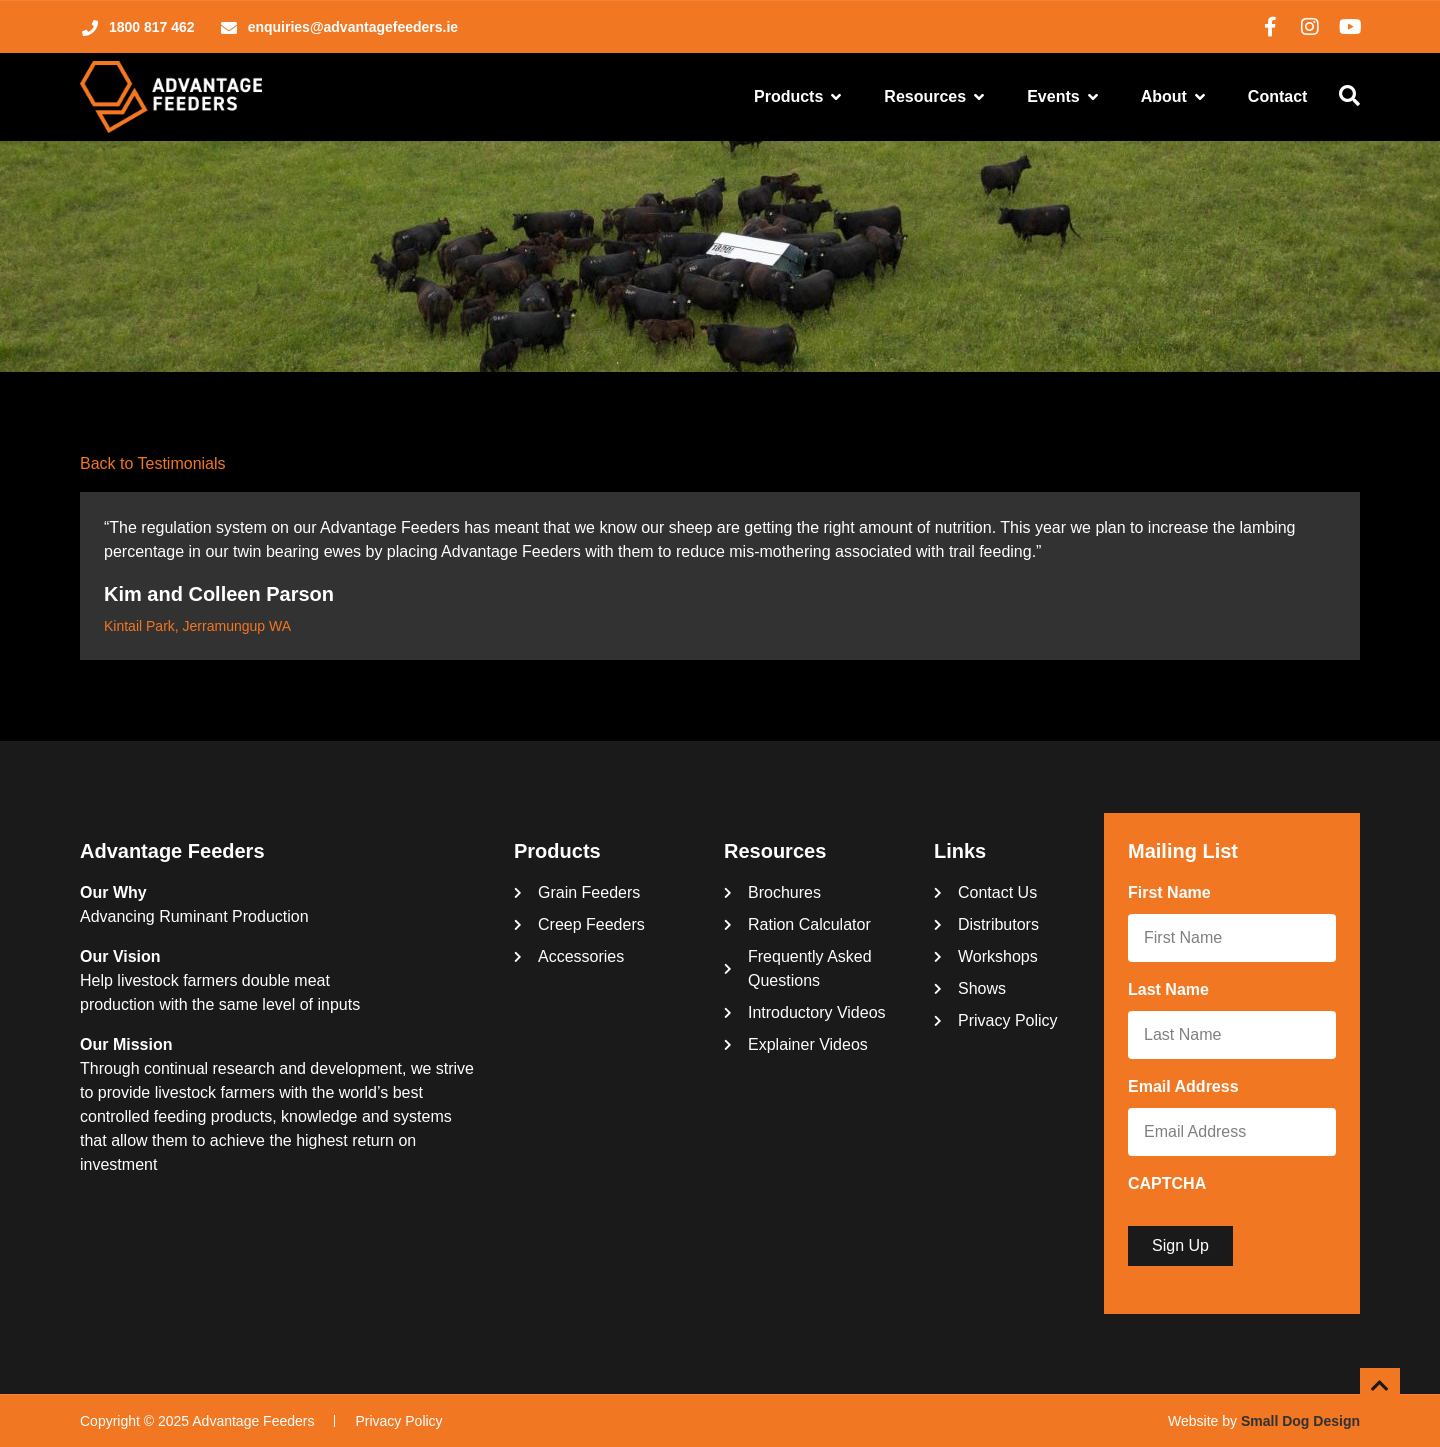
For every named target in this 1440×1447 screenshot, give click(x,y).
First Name (1173, 894)
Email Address (1187, 1088)
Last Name (1172, 991)
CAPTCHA (1167, 1183)
